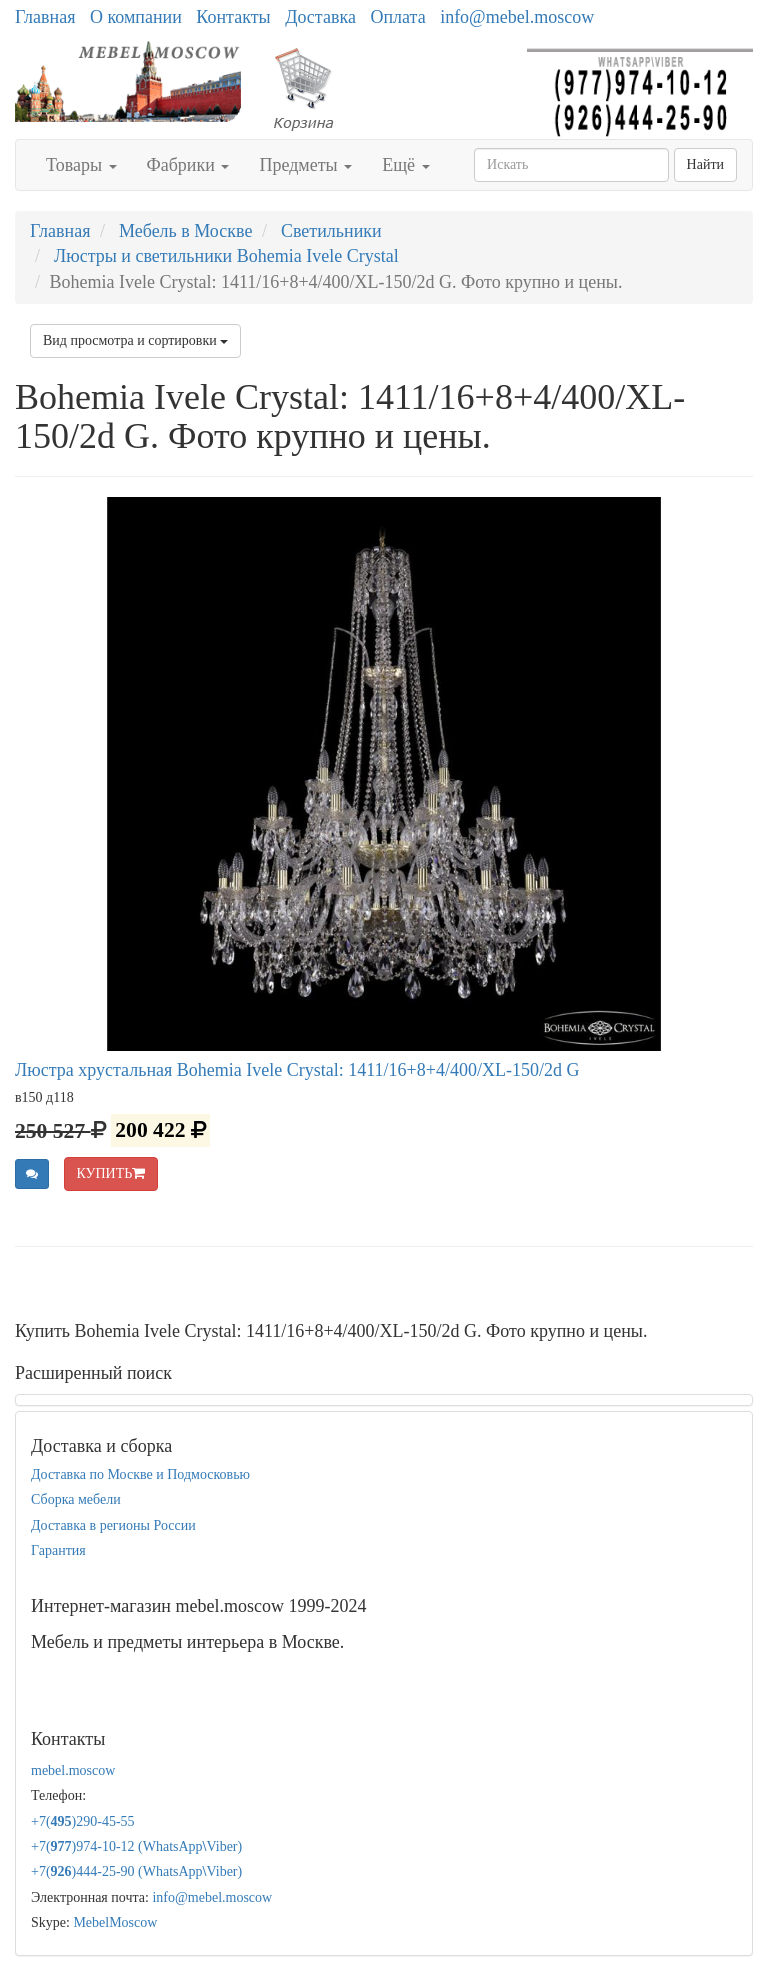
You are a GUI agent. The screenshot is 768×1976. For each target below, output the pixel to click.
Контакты (233, 17)
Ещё (405, 165)
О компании (136, 17)
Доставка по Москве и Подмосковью (140, 1474)
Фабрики (188, 165)
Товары (81, 165)
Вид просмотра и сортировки (135, 340)
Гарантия (58, 1550)
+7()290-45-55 (83, 1821)
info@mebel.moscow (517, 17)
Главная (45, 17)
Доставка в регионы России (113, 1525)
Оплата (397, 17)
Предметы (305, 165)
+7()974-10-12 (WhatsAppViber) (136, 1846)
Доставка (320, 17)
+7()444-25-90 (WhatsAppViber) (136, 1871)
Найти (705, 164)
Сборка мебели (76, 1499)
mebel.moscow (73, 1770)
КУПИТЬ (111, 1173)
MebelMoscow (115, 1922)
